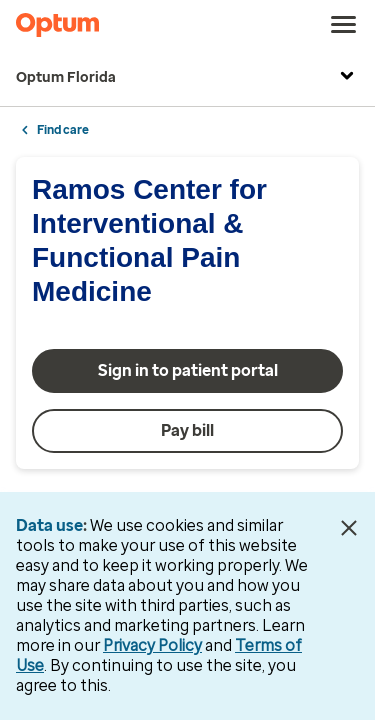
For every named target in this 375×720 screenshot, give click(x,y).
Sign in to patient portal (188, 370)
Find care (63, 130)
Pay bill (187, 430)
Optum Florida (187, 78)
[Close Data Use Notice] (348, 528)
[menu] (344, 25)
